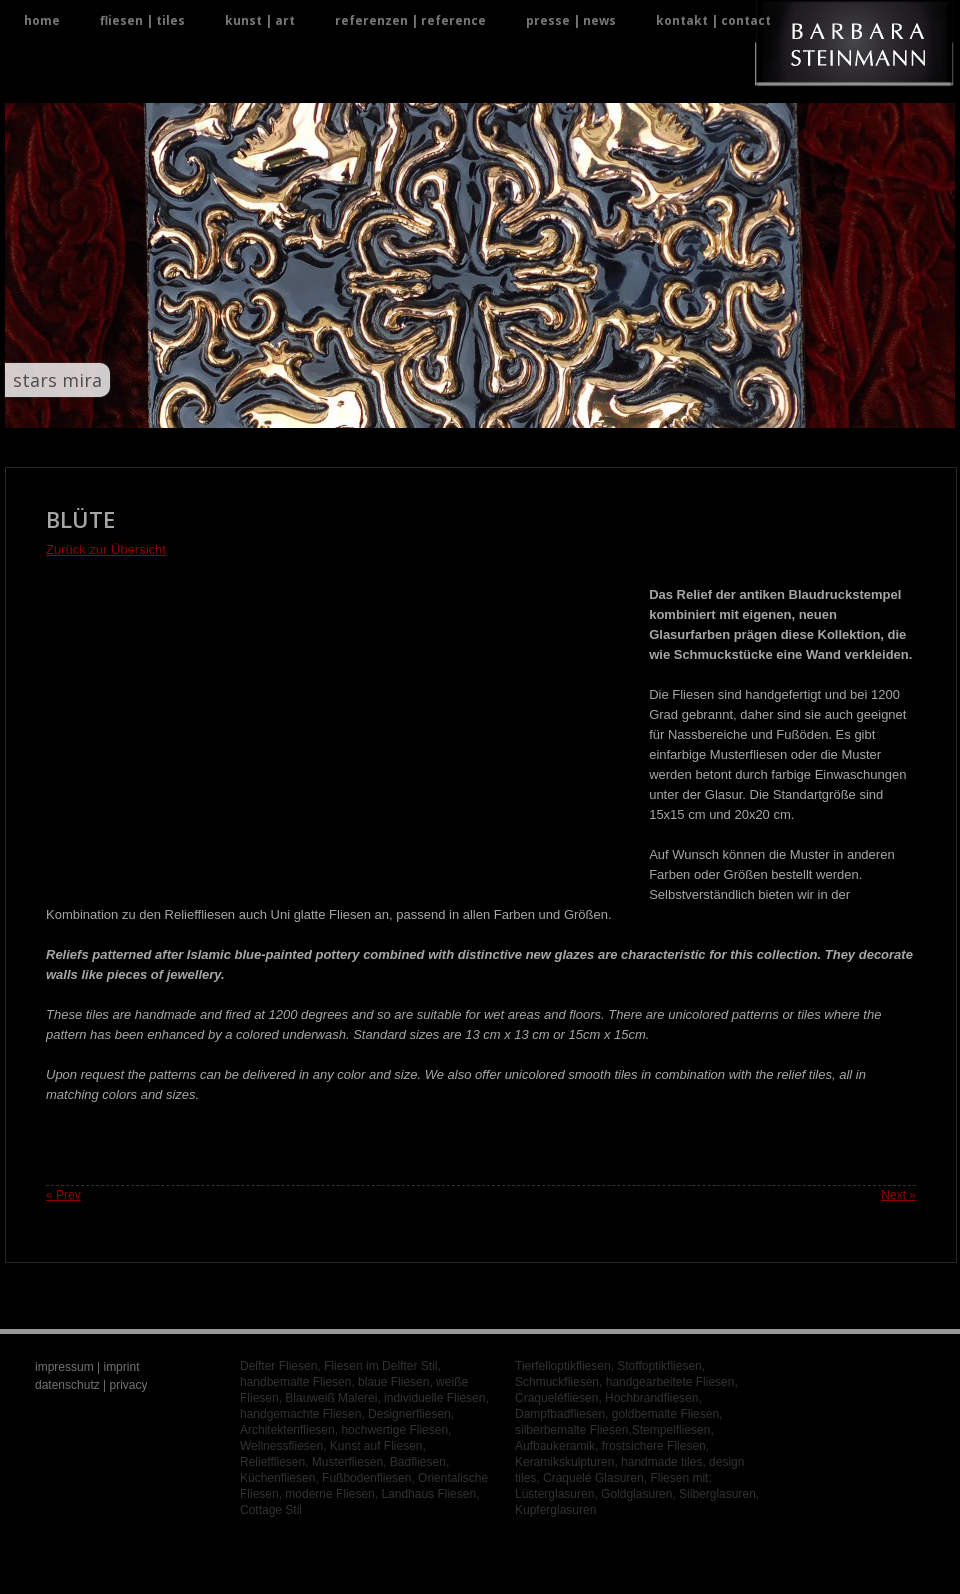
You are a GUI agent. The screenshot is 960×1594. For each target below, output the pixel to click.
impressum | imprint (87, 1367)
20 (520, 408)
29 (664, 408)
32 (712, 408)
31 (696, 408)
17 (472, 408)
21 (536, 408)
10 (360, 408)
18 (488, 408)
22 (552, 408)
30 (680, 408)
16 (456, 408)
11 (376, 408)
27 (632, 408)
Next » (898, 1195)
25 (600, 408)
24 (584, 408)
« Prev (63, 1195)
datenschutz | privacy (91, 1385)
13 (408, 408)
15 (440, 408)
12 (392, 408)
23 (568, 408)
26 (616, 408)
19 (504, 408)
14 (424, 408)
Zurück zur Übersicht (106, 549)
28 (648, 408)
